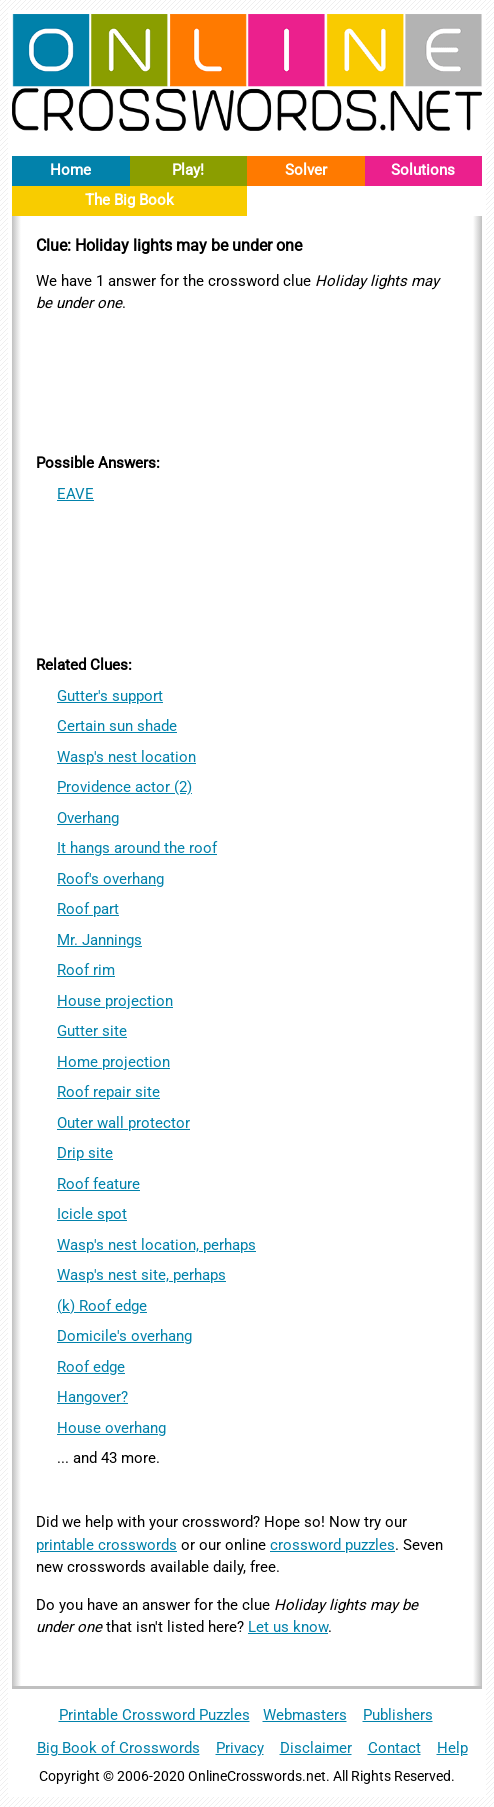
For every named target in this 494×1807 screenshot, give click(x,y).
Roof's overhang (110, 879)
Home (70, 170)
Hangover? (92, 1397)
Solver (306, 170)
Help (452, 1748)
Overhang (88, 818)
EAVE (75, 494)
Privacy (240, 1748)
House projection (115, 1001)
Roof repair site (108, 1092)
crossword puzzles (332, 1545)
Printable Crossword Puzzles (154, 1715)
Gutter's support (110, 696)
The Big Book (129, 200)
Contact (394, 1748)
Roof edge (91, 1367)
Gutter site (92, 1031)
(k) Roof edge (102, 1306)
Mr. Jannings (99, 940)
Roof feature (98, 1184)
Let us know (288, 1627)
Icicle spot (92, 1214)
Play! (188, 170)
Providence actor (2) (124, 787)
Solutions (423, 170)
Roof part (88, 909)
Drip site (85, 1153)
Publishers (398, 1715)
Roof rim (86, 970)
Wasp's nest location (126, 757)
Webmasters (305, 1715)
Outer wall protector (123, 1123)
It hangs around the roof (137, 848)
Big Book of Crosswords (118, 1748)
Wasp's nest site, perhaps (141, 1275)
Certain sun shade (117, 726)
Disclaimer (316, 1748)
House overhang (111, 1428)
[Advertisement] (247, 380)
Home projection (113, 1062)
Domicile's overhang (124, 1336)
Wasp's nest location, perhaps (156, 1245)
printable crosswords (106, 1545)
